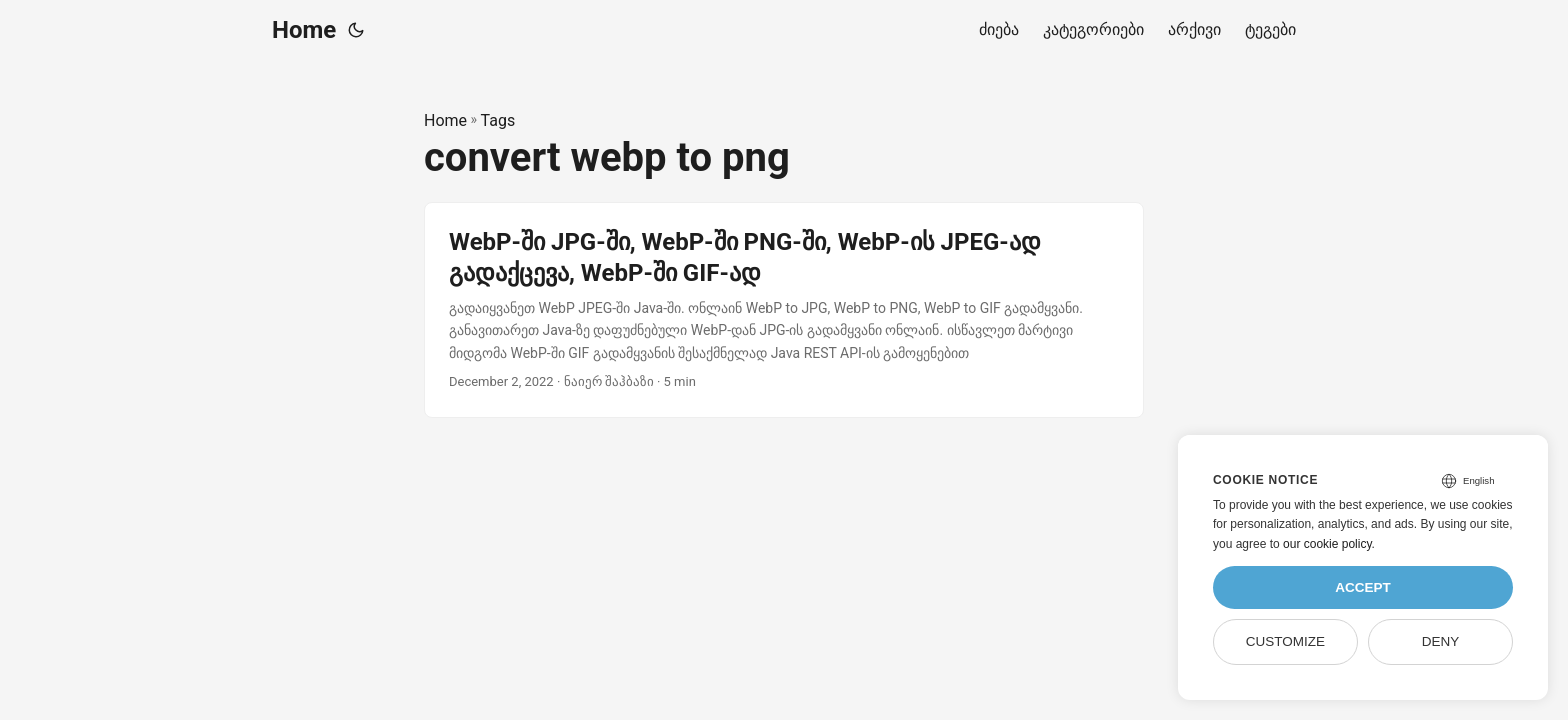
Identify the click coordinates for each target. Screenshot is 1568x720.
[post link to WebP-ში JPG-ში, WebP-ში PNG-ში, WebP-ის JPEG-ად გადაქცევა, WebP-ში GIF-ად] (784, 310)
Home (304, 30)
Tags (498, 120)
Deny (1441, 641)
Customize (1285, 641)
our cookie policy (1327, 544)
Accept (1363, 587)
